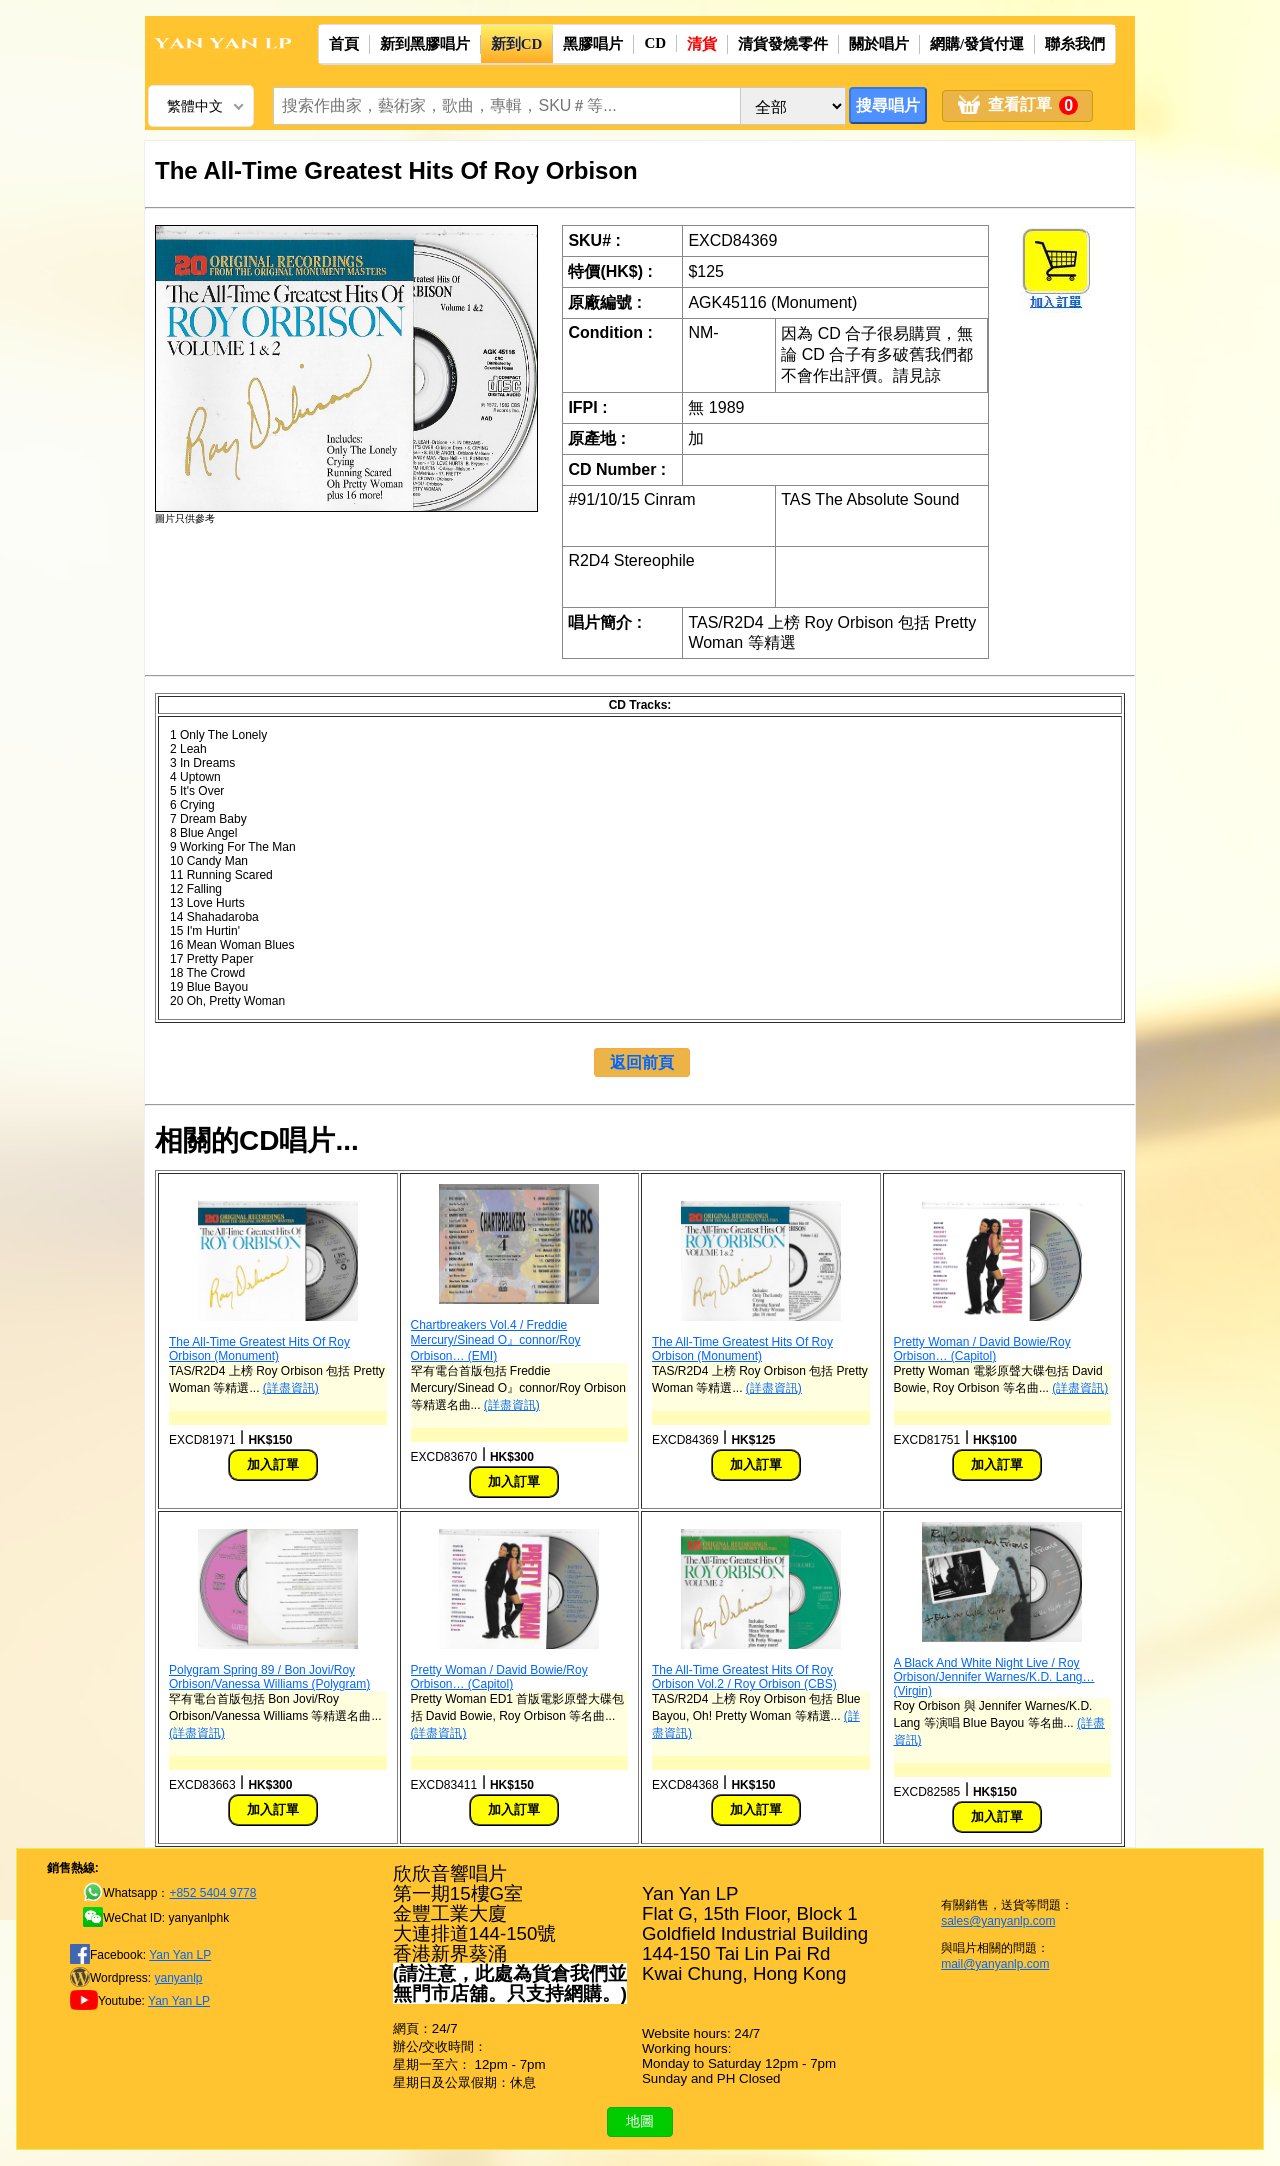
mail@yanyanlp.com (995, 1964)
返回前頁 (642, 1062)
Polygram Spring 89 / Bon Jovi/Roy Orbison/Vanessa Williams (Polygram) (269, 1677)
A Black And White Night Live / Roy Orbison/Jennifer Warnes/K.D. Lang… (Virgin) (994, 1677)
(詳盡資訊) (291, 1388)
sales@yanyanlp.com (998, 1921)
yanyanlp (178, 1978)
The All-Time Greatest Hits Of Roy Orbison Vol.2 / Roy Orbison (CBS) (744, 1677)
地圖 (640, 2121)
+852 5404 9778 (212, 1893)
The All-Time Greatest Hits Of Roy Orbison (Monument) (259, 1349)
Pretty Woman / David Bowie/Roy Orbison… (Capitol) (982, 1349)
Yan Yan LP (180, 1955)
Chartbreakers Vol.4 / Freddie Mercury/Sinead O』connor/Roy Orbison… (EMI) (496, 1340)
